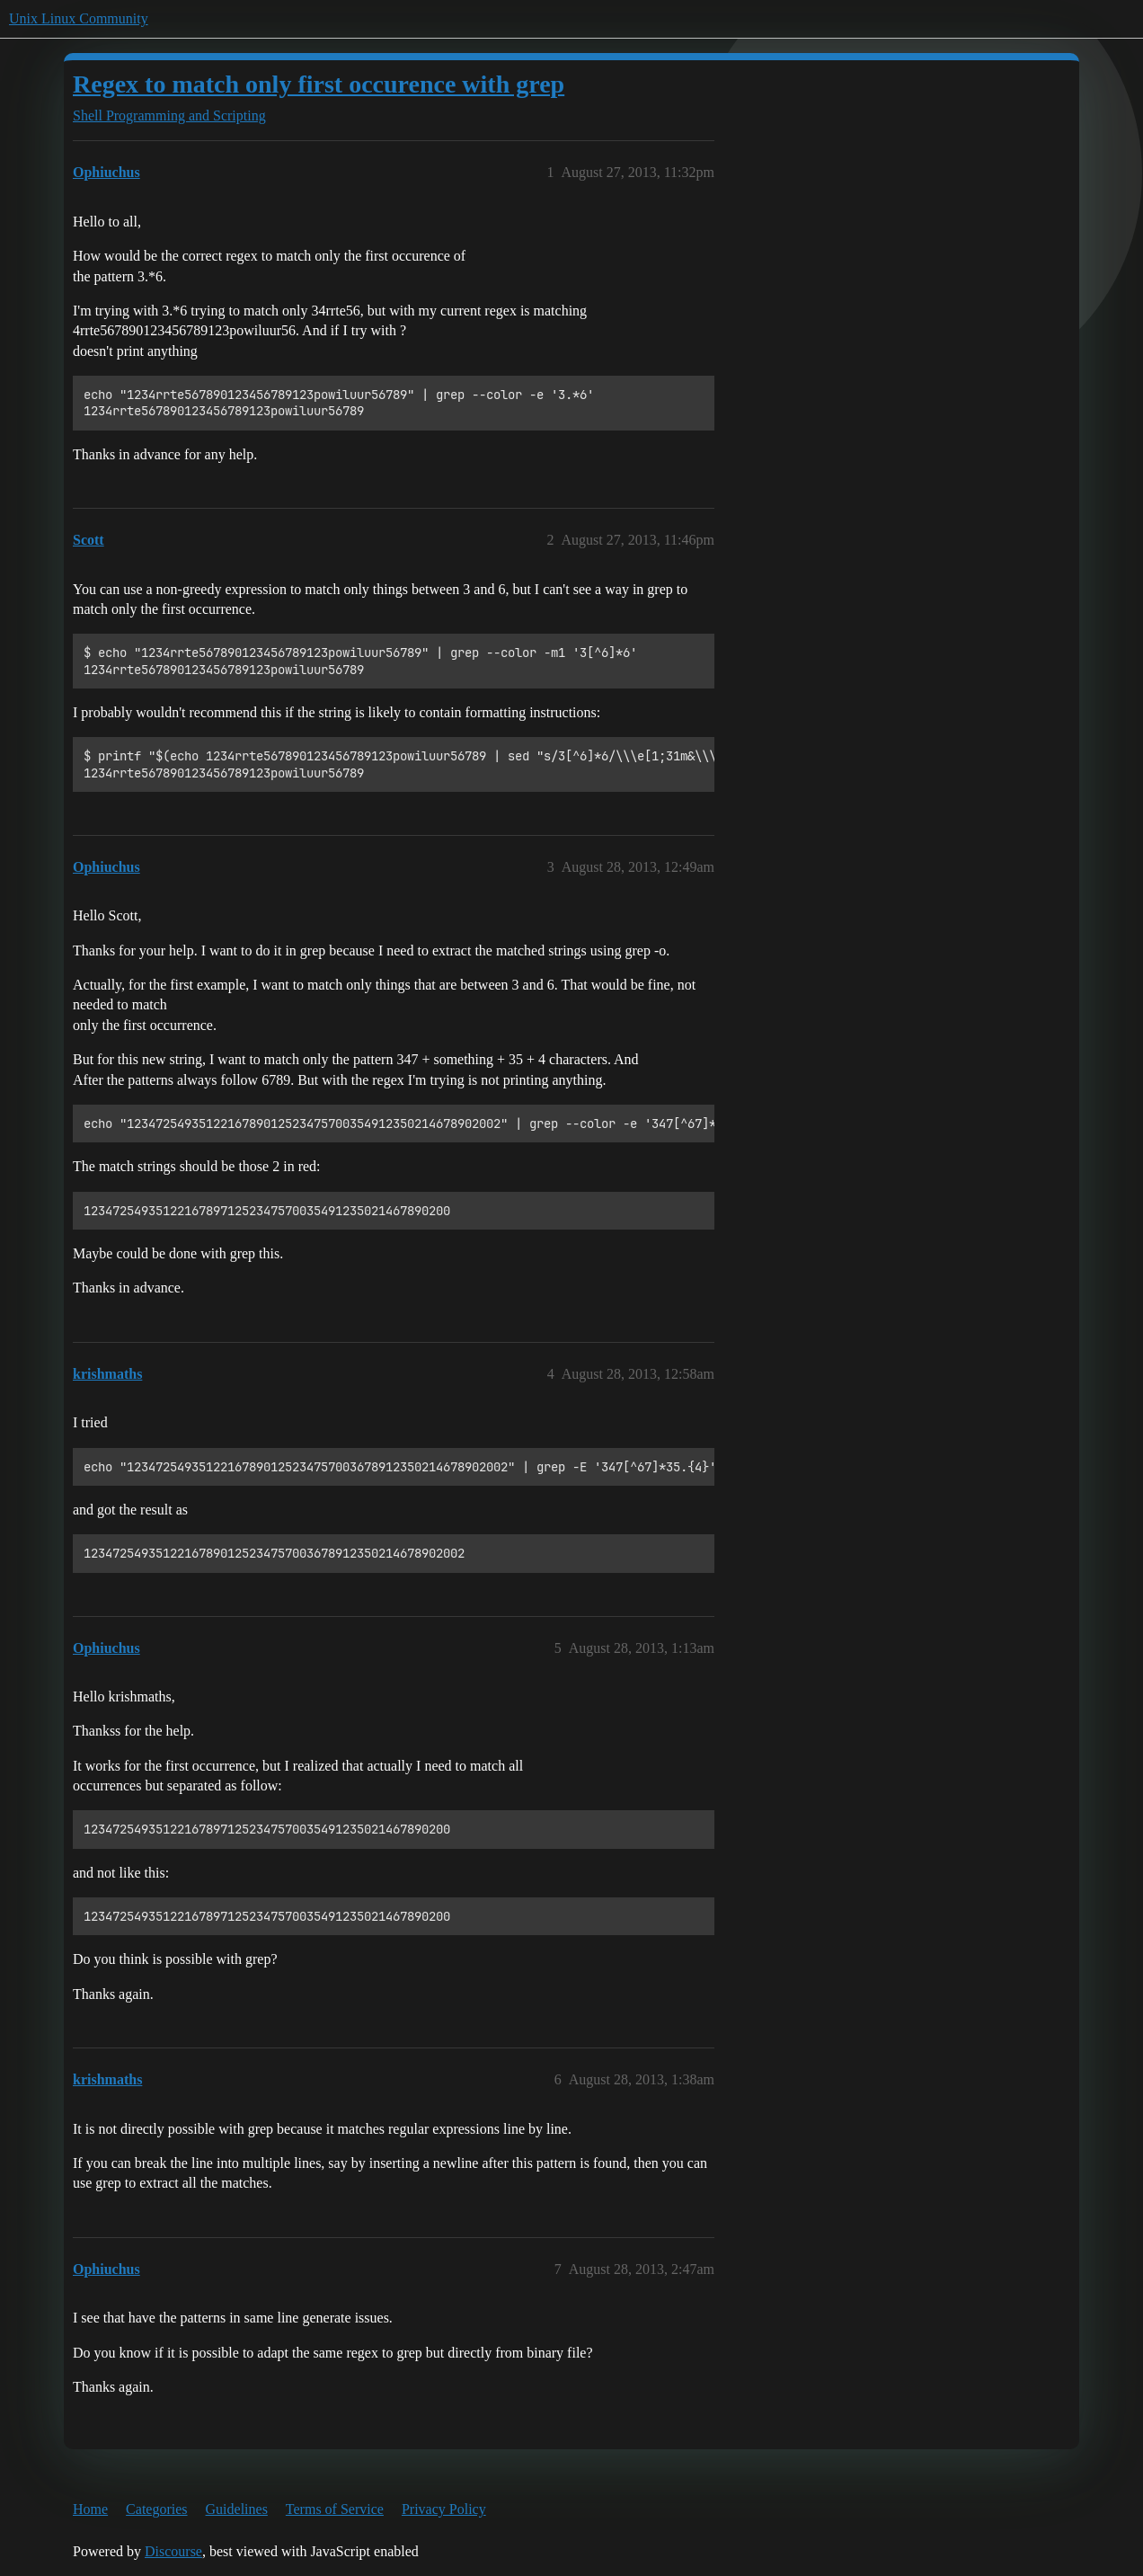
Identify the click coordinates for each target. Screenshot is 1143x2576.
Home (90, 2509)
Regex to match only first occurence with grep (318, 84)
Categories (156, 2509)
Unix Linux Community (78, 18)
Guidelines (237, 2509)
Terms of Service (335, 2509)
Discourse (173, 2551)
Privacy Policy (444, 2509)
